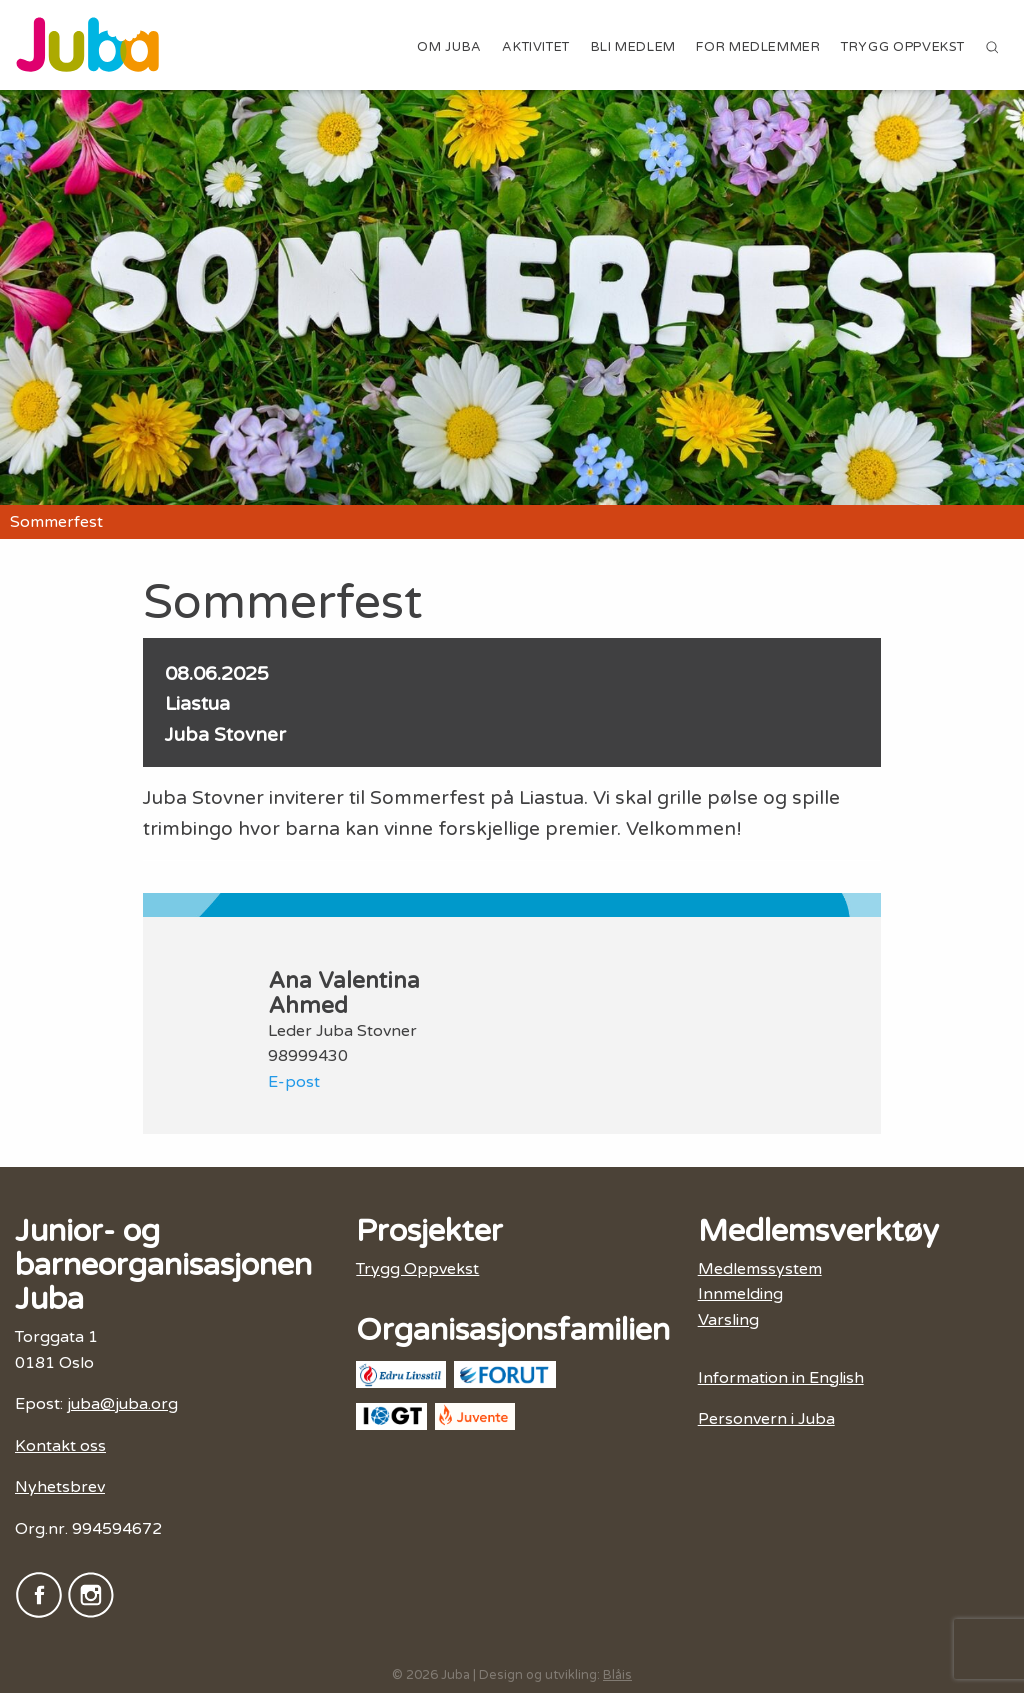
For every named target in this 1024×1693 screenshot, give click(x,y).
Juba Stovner (225, 734)
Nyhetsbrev (60, 1487)
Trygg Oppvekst (903, 47)
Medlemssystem (760, 1269)
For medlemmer (758, 47)
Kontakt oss (60, 1446)
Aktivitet (536, 47)
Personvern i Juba (766, 1419)
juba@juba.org (122, 1404)
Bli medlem (633, 47)
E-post (294, 1082)
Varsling (728, 1320)
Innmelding (740, 1294)
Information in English (781, 1378)
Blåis (617, 1675)
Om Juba (449, 47)
